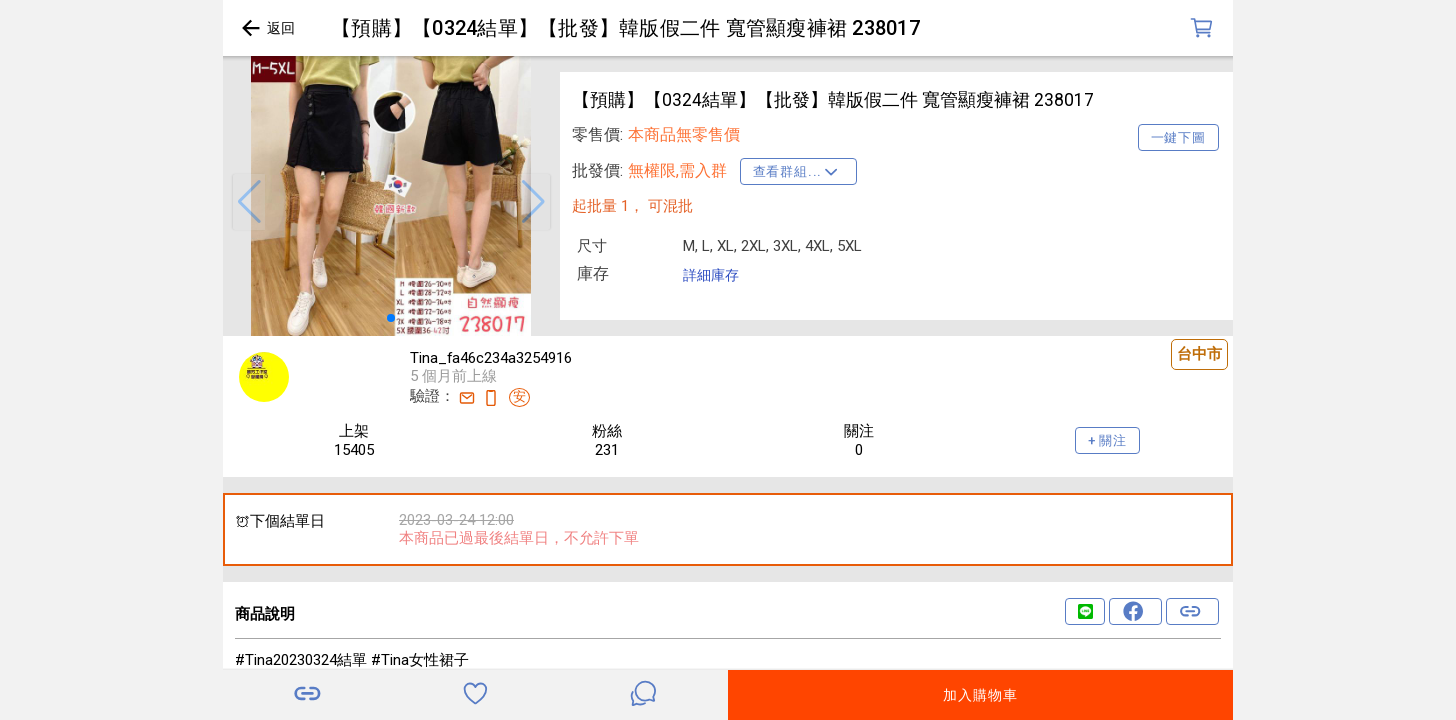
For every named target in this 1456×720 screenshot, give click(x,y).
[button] (249, 202)
